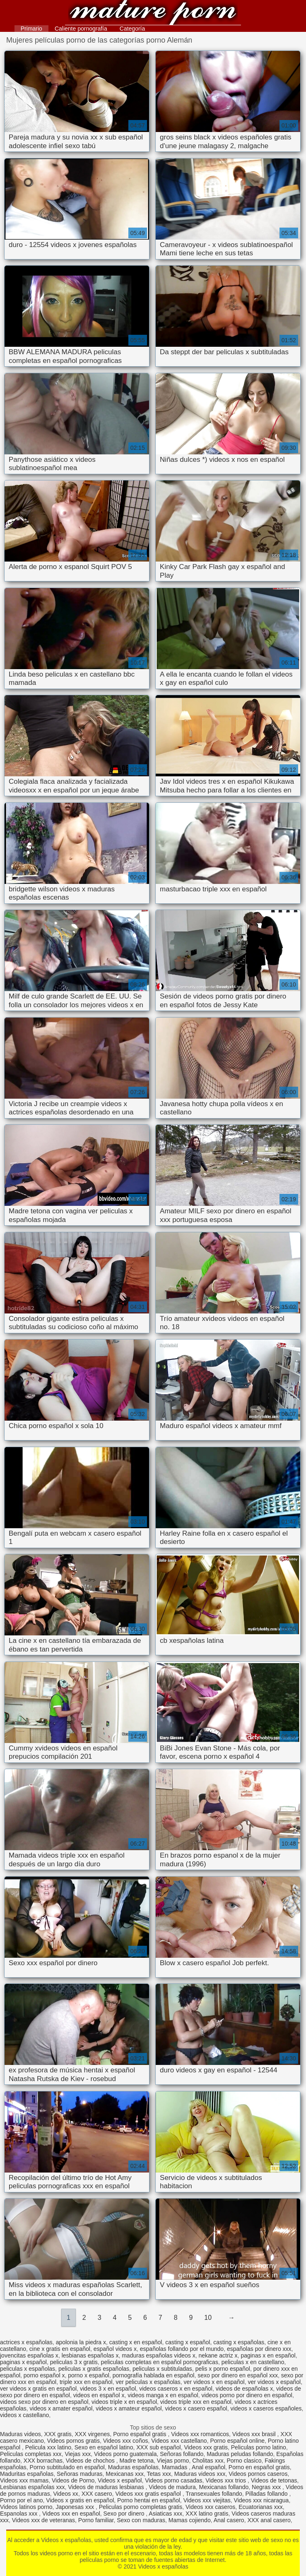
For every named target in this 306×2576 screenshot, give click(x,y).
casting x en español (135, 2342)
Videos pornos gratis (73, 2440)
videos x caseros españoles (265, 2408)
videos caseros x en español (175, 2388)
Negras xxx (267, 2487)
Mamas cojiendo (190, 2520)
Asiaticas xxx (165, 2513)
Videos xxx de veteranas (43, 2520)
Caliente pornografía (81, 28)
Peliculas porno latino (258, 2447)
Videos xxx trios (226, 2480)
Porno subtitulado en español (67, 2467)
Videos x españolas (153, 13)
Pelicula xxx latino (48, 2447)
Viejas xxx (78, 2454)
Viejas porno (173, 2460)
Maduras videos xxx (200, 2473)
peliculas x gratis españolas (93, 2368)
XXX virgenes (92, 2434)
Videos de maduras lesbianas (106, 2487)
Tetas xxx (159, 2473)
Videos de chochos (91, 2460)
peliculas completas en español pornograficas (159, 2362)
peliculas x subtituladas (162, 2368)
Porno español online (237, 2440)
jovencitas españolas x (29, 2355)
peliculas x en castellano (253, 2362)
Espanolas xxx (19, 2513)
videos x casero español (196, 2408)
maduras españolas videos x (158, 2355)
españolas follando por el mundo (182, 2349)
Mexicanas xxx (125, 2473)
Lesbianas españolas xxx (32, 2487)
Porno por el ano (21, 2500)
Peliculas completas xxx (31, 2454)
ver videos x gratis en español (38, 2388)
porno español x (44, 2375)
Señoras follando (181, 2454)
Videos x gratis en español (80, 2500)
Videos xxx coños (125, 2440)
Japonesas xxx (75, 2507)
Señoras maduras (80, 2473)
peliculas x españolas (27, 2368)
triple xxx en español (86, 2382)
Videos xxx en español (71, 2513)
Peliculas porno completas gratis (141, 2507)
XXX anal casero (268, 2520)
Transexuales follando (214, 2493)
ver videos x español (274, 2382)
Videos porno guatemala (125, 2454)
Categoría (132, 28)
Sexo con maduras (141, 2520)
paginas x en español (268, 2355)
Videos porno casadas (173, 2480)
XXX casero (97, 2493)
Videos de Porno (73, 2480)
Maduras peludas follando (240, 2454)
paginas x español (23, 2362)
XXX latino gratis (207, 2513)
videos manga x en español (163, 2395)
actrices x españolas (26, 2342)
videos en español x (99, 2395)
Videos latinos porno (26, 2507)
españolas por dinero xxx (259, 2349)
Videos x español (120, 2480)
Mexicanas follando (223, 2487)
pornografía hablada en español (154, 2375)
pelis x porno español (222, 2368)
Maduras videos (20, 2434)
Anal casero (229, 2520)
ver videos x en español (214, 2382)
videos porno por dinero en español (246, 2395)
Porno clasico (243, 2460)
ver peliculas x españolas (148, 2382)
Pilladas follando (267, 2493)
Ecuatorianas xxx (261, 2507)
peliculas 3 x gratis (74, 2362)
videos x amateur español (129, 2408)
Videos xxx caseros (210, 2507)
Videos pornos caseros (258, 2473)
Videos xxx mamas (24, 2480)
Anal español (208, 2467)
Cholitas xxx (207, 2460)
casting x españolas (238, 2342)
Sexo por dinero (125, 2513)
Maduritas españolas (26, 2473)
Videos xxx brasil (254, 2434)
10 (208, 2317)
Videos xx (65, 2493)
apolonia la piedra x (81, 2342)
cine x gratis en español (59, 2349)
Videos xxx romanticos (200, 2434)
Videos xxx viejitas (207, 2500)
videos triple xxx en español (195, 2401)
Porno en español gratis (259, 2467)
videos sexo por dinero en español (44, 2401)
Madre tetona (137, 2460)
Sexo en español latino (104, 2447)
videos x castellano (24, 2415)
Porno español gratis (140, 2434)
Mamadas (175, 2467)
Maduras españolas (133, 2467)
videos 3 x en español (108, 2388)
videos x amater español (61, 2408)
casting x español (187, 2342)
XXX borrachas (43, 2460)
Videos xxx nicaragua (261, 2500)
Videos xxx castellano (179, 2440)
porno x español (88, 2375)
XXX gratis (58, 2434)
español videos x (115, 2349)
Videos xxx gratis (206, 2447)
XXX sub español (158, 2447)
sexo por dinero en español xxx (238, 2375)
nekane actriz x (217, 2355)
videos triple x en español (124, 2401)
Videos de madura (172, 2487)
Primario (31, 28)
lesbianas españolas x (90, 2355)
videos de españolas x (244, 2388)
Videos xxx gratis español (148, 2493)
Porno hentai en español (148, 2500)
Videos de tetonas (274, 2480)
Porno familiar (96, 2520)
